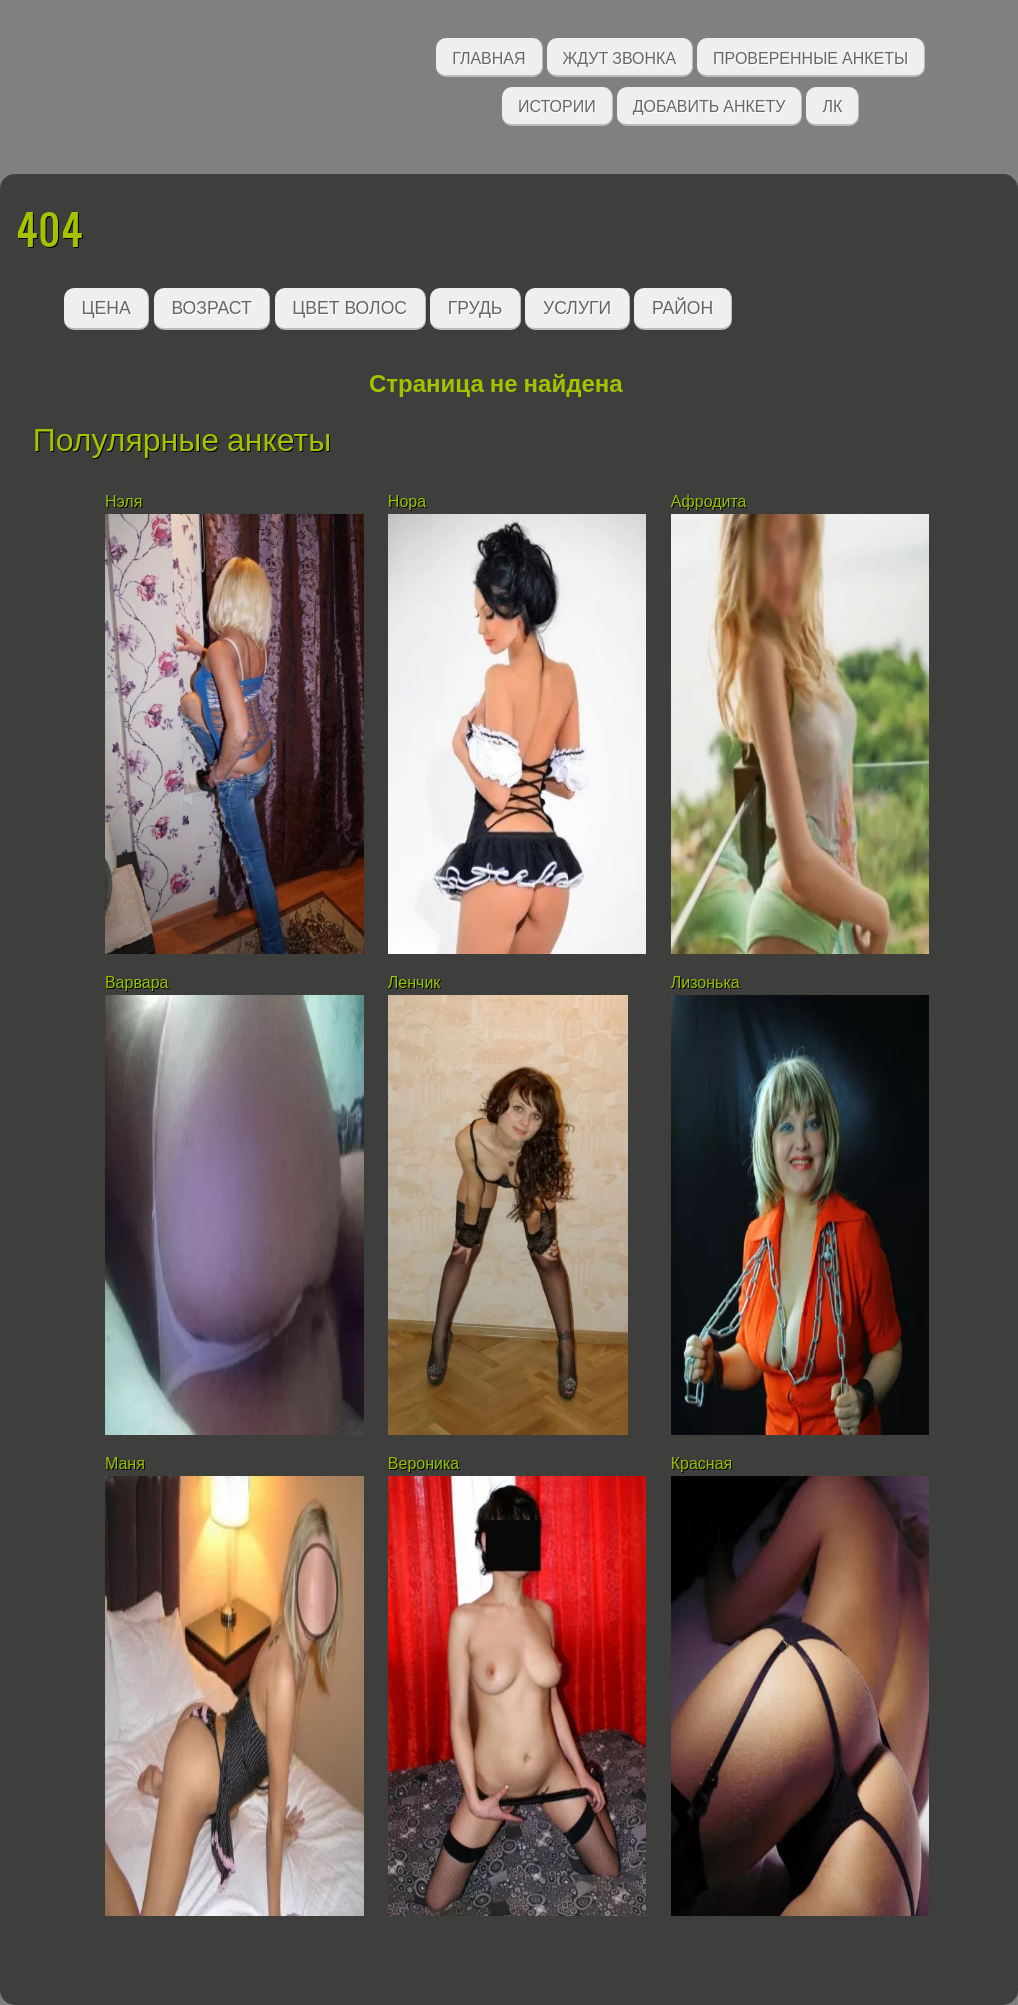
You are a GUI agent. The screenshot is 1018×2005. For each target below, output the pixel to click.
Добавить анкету (709, 104)
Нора (407, 501)
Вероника (423, 1463)
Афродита (709, 501)
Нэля (123, 501)
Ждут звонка (620, 56)
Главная (488, 56)
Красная (702, 1463)
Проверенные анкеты (810, 56)
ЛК (832, 104)
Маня (125, 1463)
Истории (557, 104)
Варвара (136, 982)
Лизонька (705, 982)
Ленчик (414, 982)
